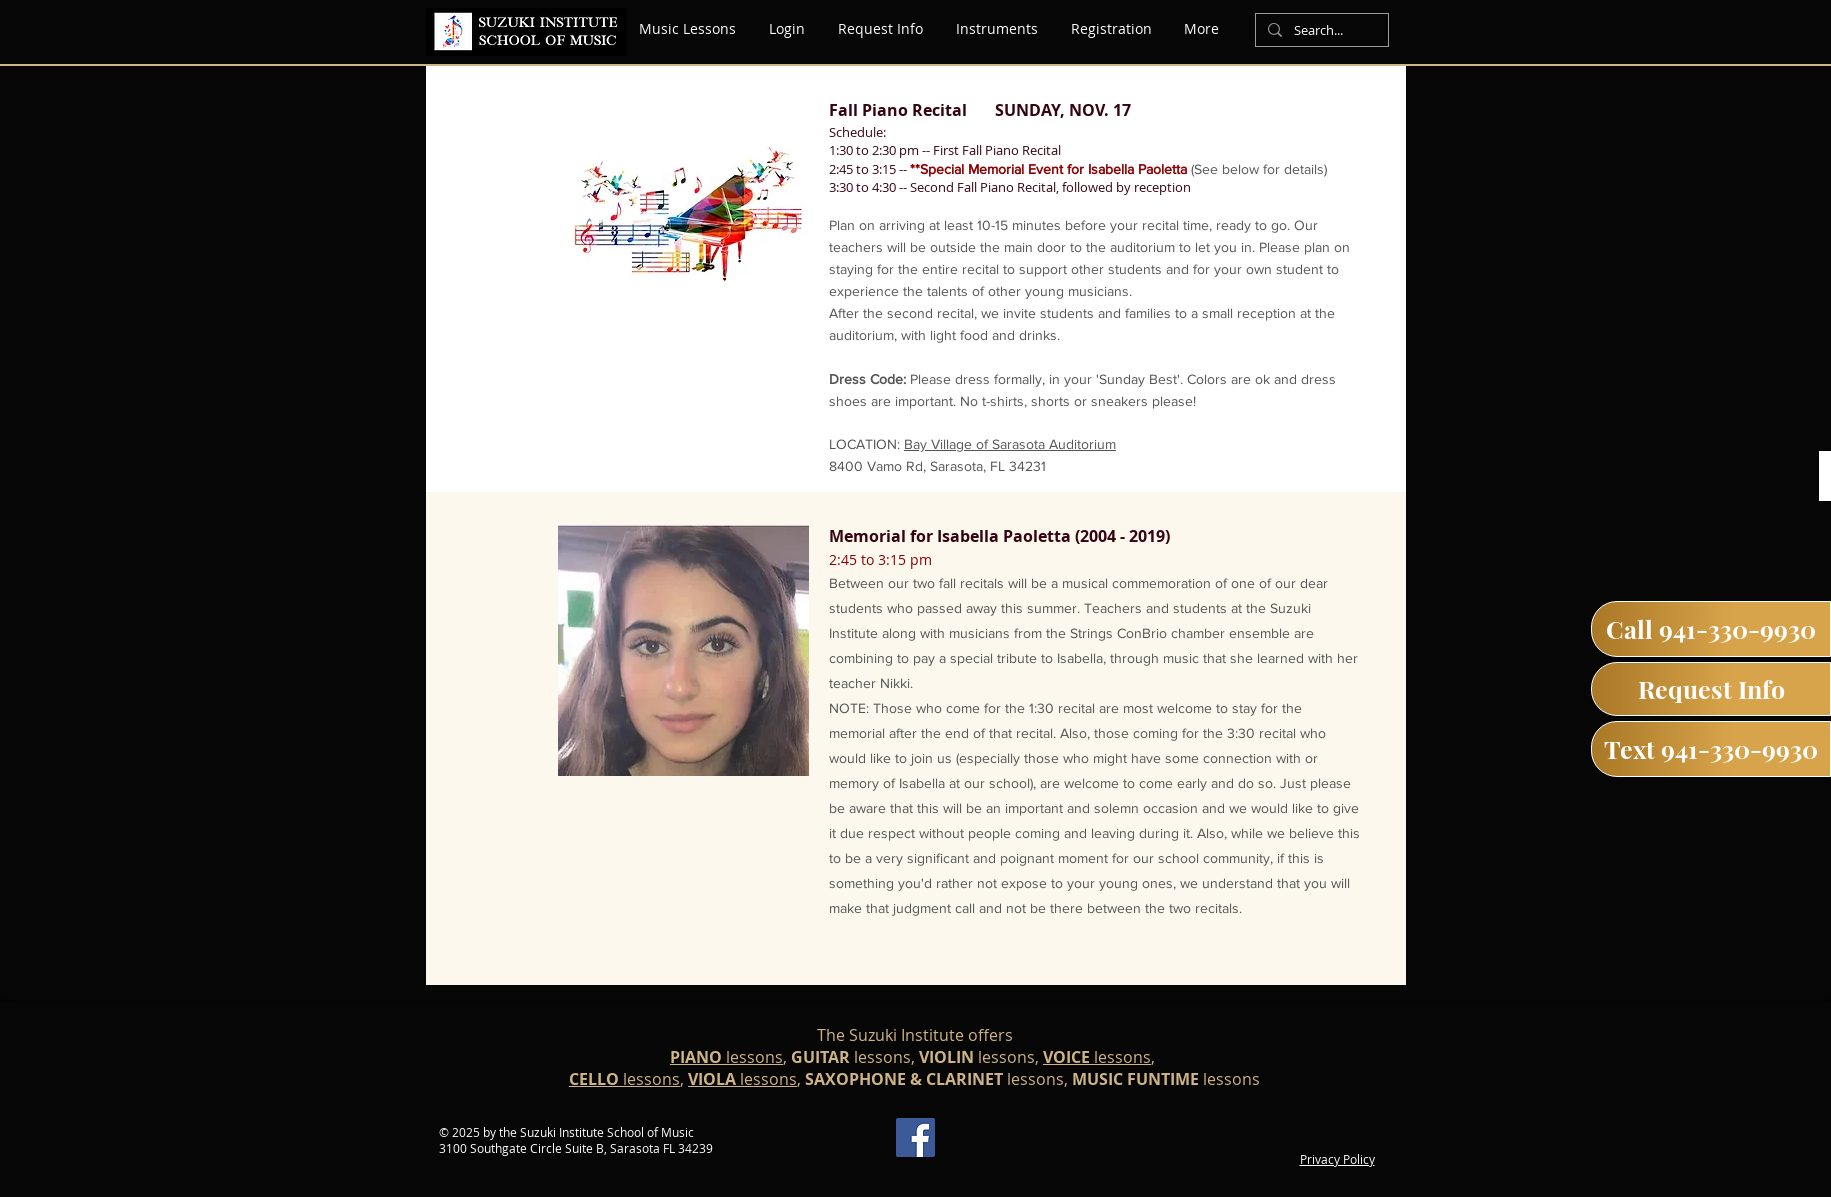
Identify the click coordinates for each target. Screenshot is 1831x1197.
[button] (997, 29)
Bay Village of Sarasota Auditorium (1010, 444)
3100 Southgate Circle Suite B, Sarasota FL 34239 (576, 1148)
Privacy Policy (1337, 1159)
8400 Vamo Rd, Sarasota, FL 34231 (937, 466)
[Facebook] (915, 1137)
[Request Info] (1711, 689)
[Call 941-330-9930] (1711, 629)
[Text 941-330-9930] (1711, 749)
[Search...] (1320, 30)
